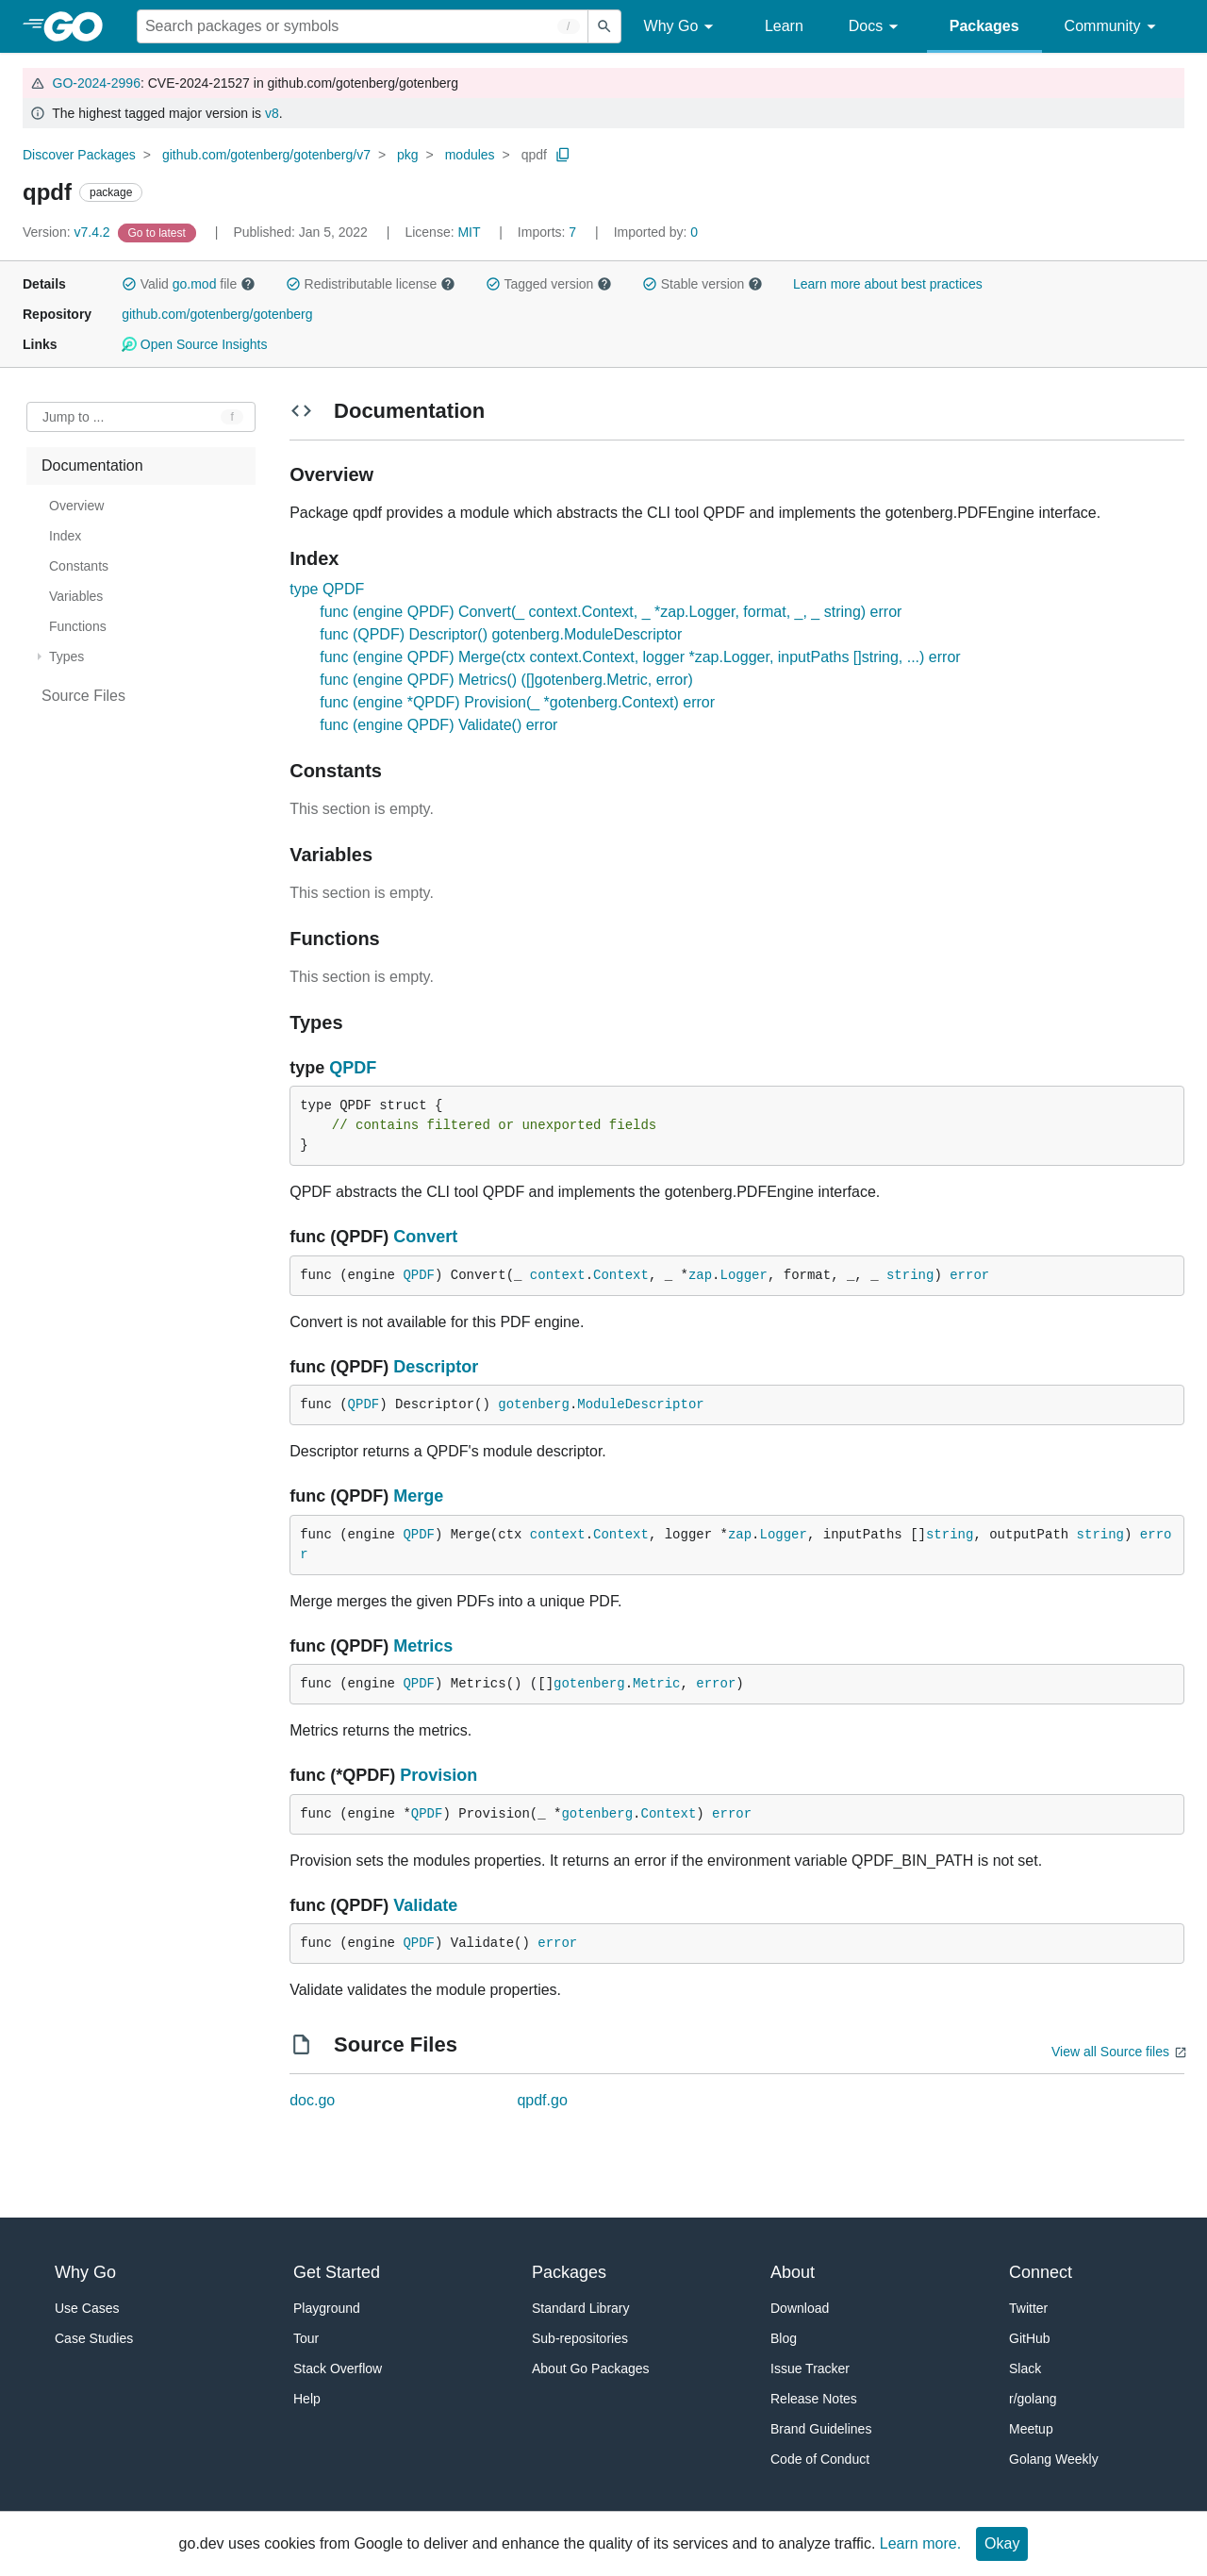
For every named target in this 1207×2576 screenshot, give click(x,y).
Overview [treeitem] (76, 505)
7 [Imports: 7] (549, 232)
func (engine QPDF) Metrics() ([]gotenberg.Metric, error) (506, 680)
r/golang (1033, 2398)
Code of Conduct (819, 2459)
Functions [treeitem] (78, 626)
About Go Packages (591, 2368)
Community (1113, 27)
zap (700, 1275)
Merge (418, 1496)
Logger (744, 1275)
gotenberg (534, 1404)
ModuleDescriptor (640, 1404)
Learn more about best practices (888, 283)
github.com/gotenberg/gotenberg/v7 (266, 154)
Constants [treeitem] (78, 565)
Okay (1001, 2543)
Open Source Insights (194, 344)
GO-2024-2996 (97, 83)
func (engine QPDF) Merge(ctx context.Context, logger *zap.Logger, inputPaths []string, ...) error (640, 657)
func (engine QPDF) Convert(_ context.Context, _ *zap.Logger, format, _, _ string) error (610, 612)
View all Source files (1110, 2051)
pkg (408, 154)
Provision (438, 1775)
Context (621, 1275)
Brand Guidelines (820, 2428)
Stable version (702, 283)
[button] (129, 283)
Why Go (681, 27)
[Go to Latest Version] (159, 232)
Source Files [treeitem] (83, 696)
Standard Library (581, 2308)
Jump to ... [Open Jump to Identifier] (73, 416)
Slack (1025, 2368)
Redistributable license (370, 283)
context (558, 1275)
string (910, 1275)
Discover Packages (79, 154)
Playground (326, 2308)
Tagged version (549, 283)
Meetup (1031, 2428)
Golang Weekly (1054, 2459)
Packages (984, 26)
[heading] (80, 26)
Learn (784, 26)
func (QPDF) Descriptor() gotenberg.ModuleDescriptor (501, 634)
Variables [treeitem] (76, 596)
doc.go (312, 2100)
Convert (425, 1236)
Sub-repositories (580, 2338)
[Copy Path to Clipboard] (562, 154)
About (792, 2272)
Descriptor (435, 1366)
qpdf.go (542, 2100)
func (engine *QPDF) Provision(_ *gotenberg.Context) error (517, 702)
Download (799, 2308)
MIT (468, 232)
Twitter (1028, 2308)
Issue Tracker (810, 2368)
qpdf (534, 154)
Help (307, 2398)
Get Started (336, 2272)
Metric (656, 1683)
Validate (425, 1905)
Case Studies (94, 2338)
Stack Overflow (337, 2368)
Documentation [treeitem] (92, 465)
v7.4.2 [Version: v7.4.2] (68, 232)
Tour (306, 2338)
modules (470, 154)
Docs (876, 27)
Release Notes (813, 2398)
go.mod (195, 283)
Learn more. (920, 2543)
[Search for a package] (362, 26)
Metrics (423, 1646)
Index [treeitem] (65, 535)
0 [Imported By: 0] (656, 232)
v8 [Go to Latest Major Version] (272, 113)
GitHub (1029, 2338)
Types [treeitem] (66, 656)
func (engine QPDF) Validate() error (438, 725)
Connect (1040, 2272)
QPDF (352, 1067)
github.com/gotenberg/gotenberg (217, 314)
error (969, 1275)
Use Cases (87, 2308)
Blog (783, 2338)
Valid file (189, 283)
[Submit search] (604, 26)
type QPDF (326, 589)
